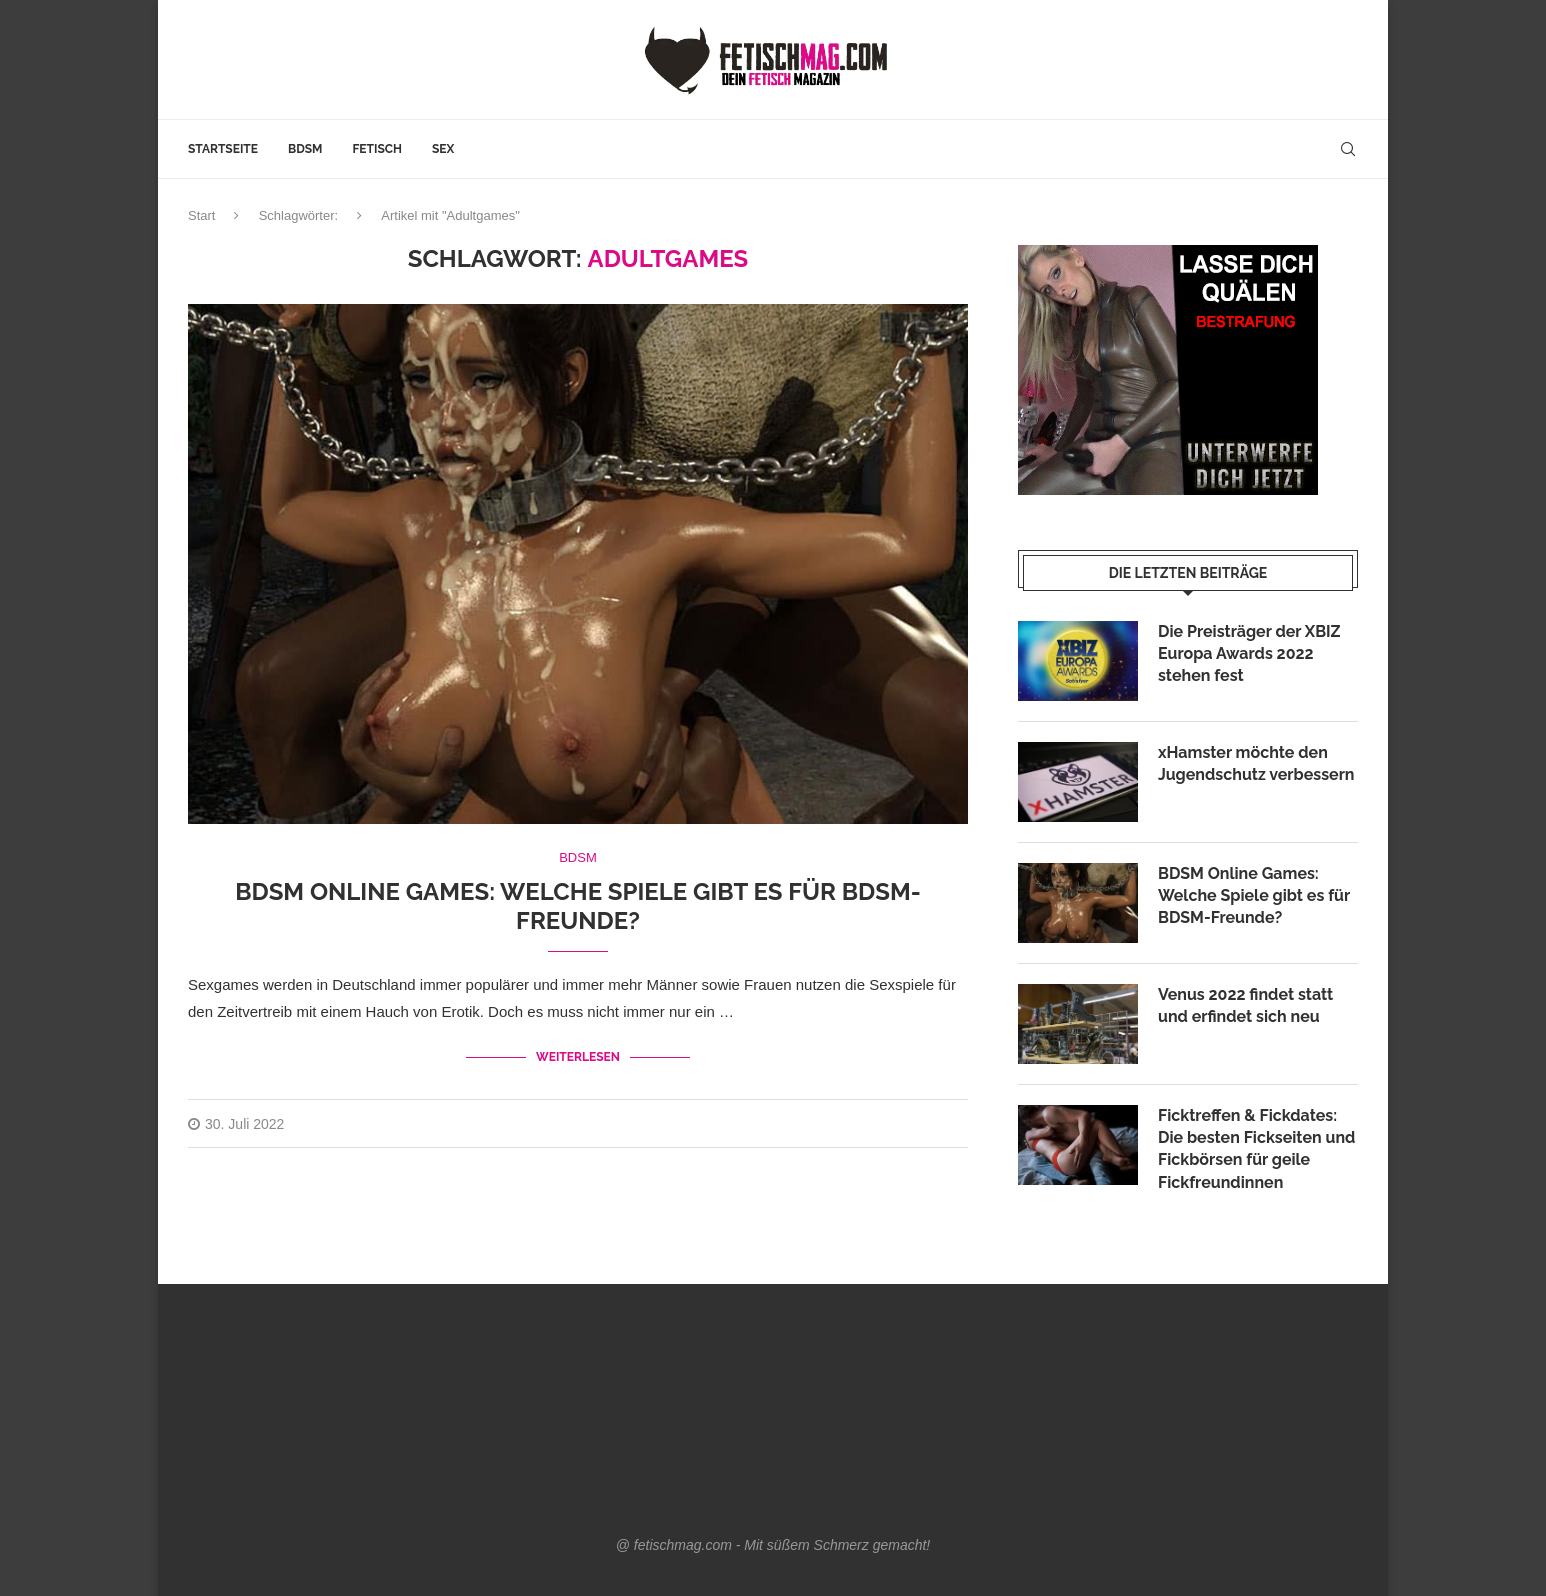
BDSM (305, 149)
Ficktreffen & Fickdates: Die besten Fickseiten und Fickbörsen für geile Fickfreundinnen (1256, 1149)
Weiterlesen (578, 1057)
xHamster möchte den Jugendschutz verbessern (1256, 763)
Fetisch (377, 149)
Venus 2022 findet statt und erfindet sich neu (1245, 1005)
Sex (443, 149)
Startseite (223, 149)
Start (201, 215)
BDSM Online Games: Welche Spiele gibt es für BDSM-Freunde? (578, 906)
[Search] (1348, 149)
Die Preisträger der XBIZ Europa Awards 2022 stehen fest (1249, 654)
